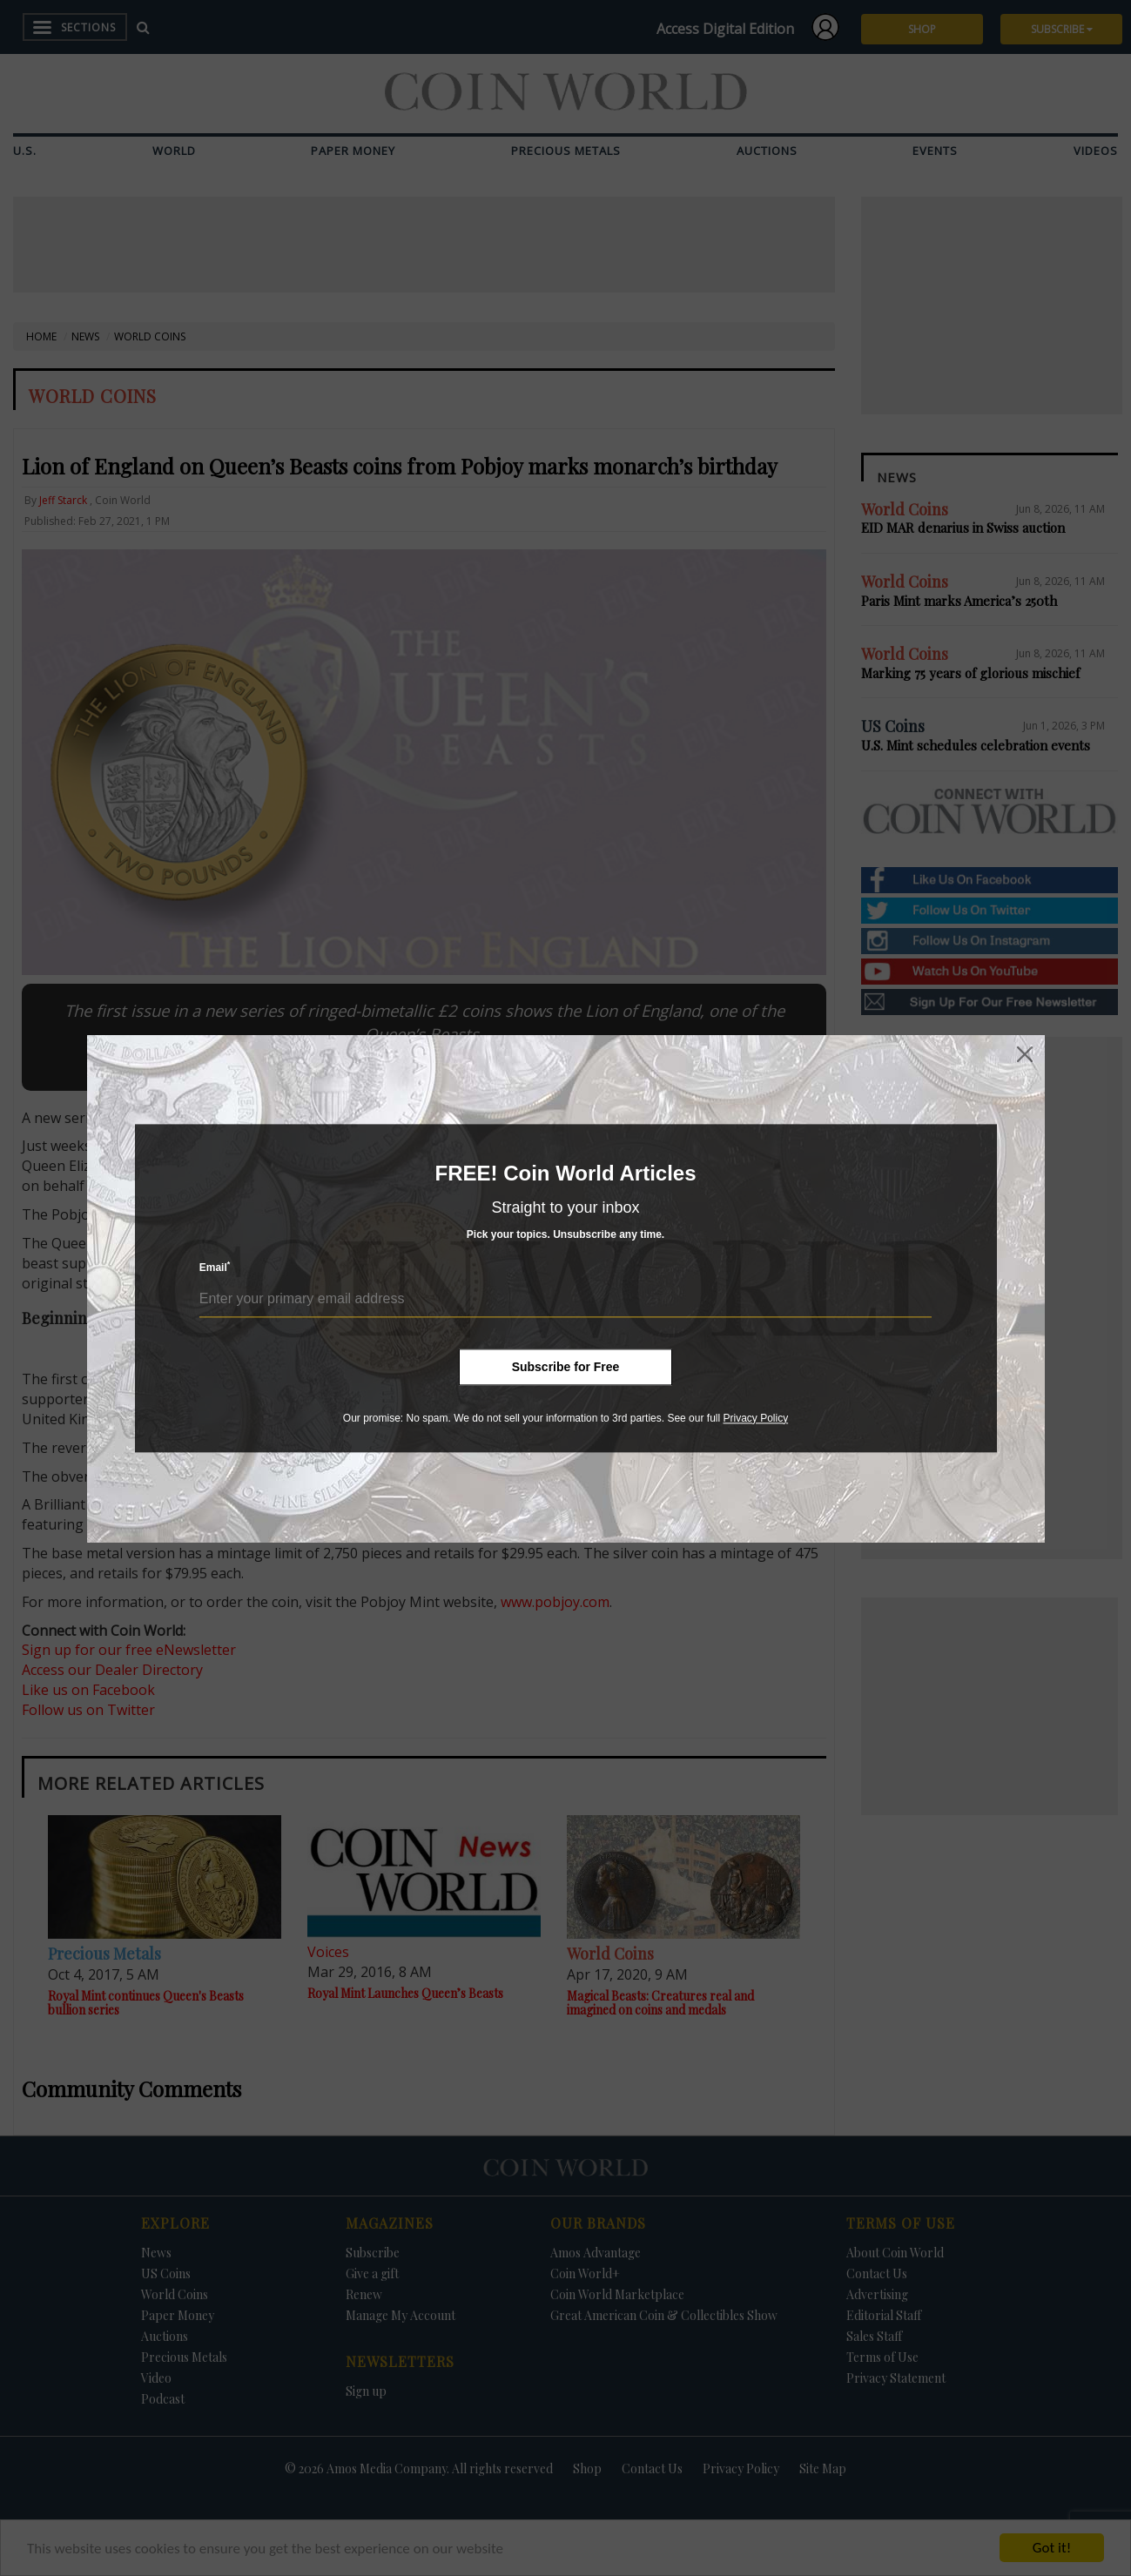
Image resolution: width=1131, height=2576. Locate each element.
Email (215, 1267)
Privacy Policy (755, 1418)
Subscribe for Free (566, 1367)
